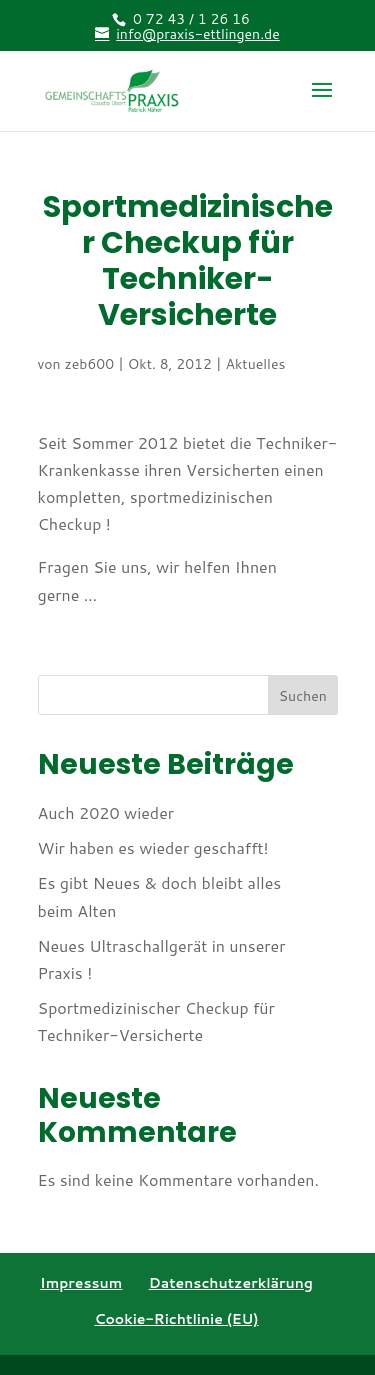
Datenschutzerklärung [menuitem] (231, 1283)
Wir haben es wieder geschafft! (153, 847)
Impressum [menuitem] (81, 1283)
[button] (322, 103)
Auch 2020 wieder (106, 812)
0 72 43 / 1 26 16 (191, 19)
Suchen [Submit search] (303, 696)
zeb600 (89, 364)
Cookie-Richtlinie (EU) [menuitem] (176, 1319)
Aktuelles (256, 364)
